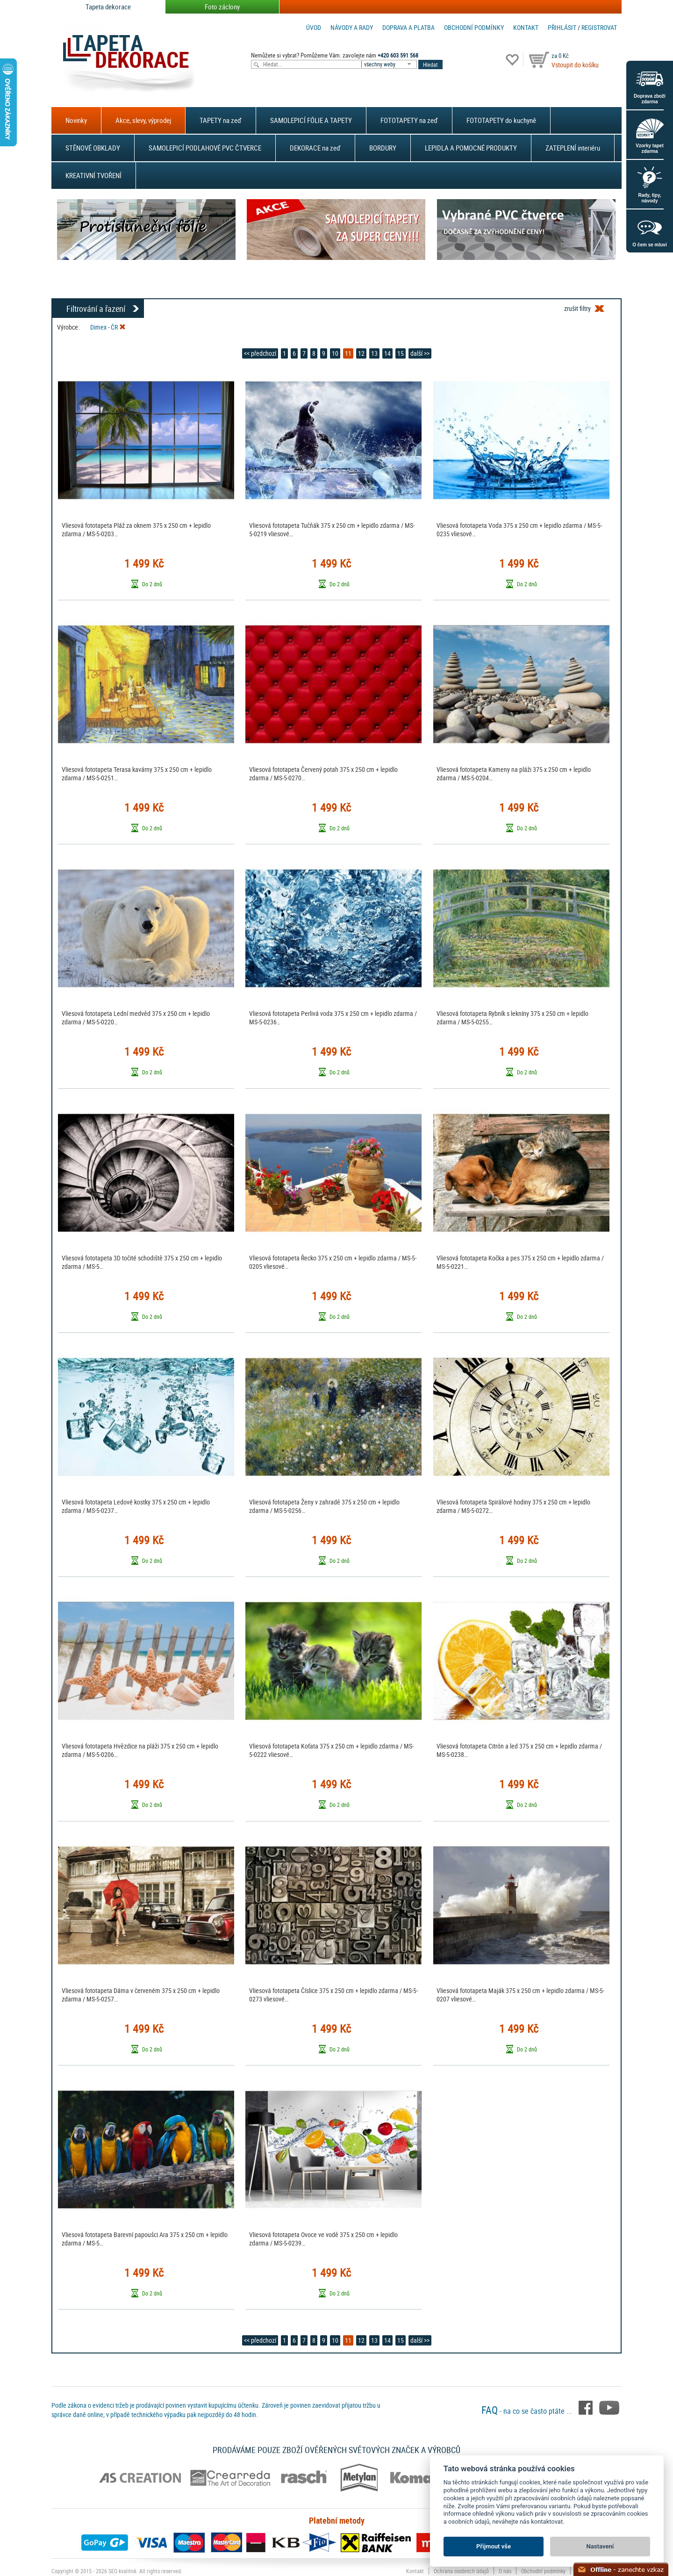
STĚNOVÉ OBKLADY (92, 147)
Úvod (313, 27)
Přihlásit (562, 27)
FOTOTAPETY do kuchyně (501, 120)
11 (348, 353)
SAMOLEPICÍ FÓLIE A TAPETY (311, 120)
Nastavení (600, 2546)
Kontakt (525, 27)
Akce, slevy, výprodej (143, 120)
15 (400, 353)
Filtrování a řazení (95, 308)
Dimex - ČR (108, 327)
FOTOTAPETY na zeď (409, 120)
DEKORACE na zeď (315, 147)
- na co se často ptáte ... (527, 2411)
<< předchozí (260, 353)
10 (335, 353)
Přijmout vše (493, 2546)
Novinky (76, 120)
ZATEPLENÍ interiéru (572, 147)
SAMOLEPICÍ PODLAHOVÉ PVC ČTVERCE (205, 147)
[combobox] (389, 64)
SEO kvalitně (122, 2571)
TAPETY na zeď (221, 120)
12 (361, 353)
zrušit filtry (577, 308)
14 (387, 353)
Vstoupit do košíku (575, 64)
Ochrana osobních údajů (461, 2571)
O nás (505, 2571)
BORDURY (382, 147)
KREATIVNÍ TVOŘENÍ (93, 175)
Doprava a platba (408, 27)
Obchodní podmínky (474, 27)
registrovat (599, 27)
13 (374, 353)
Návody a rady (351, 27)
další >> (420, 353)
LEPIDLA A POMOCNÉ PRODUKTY (471, 147)
